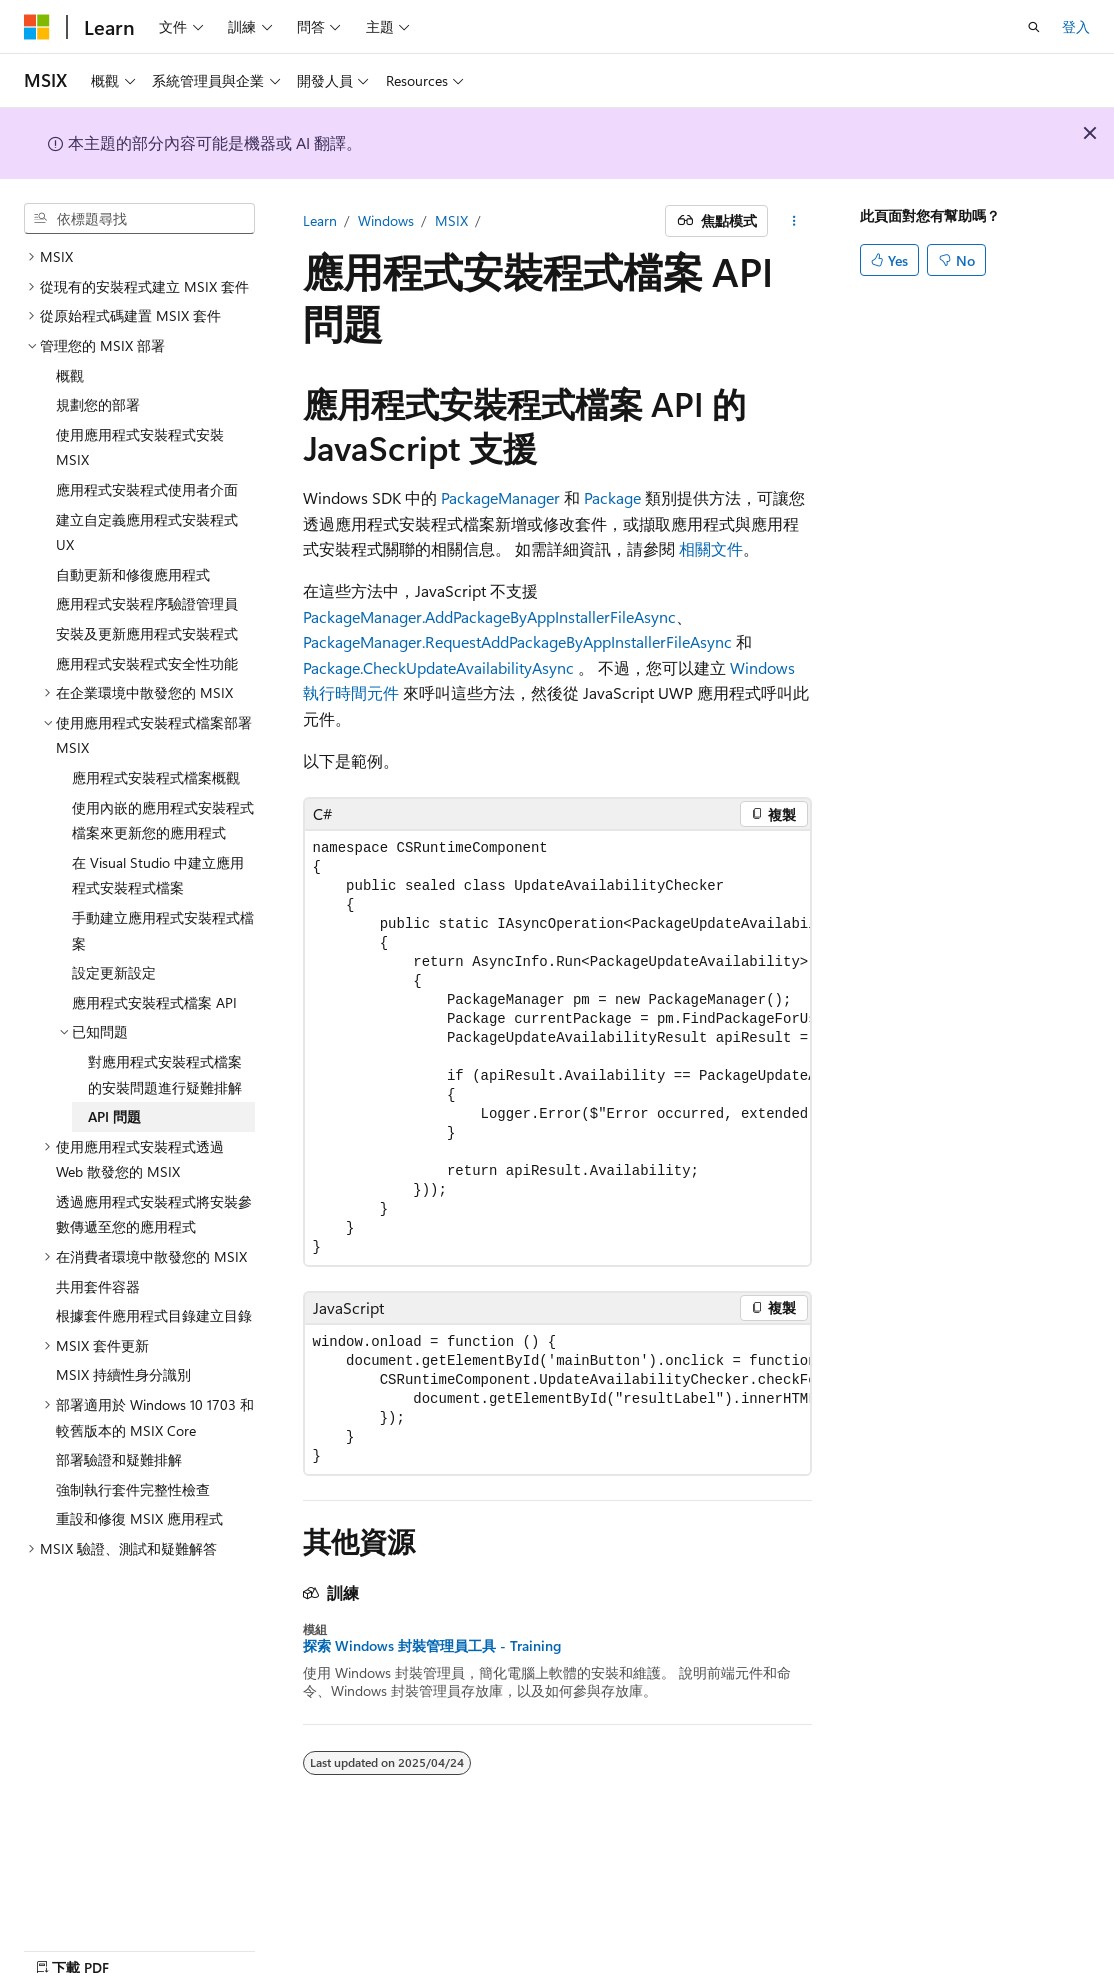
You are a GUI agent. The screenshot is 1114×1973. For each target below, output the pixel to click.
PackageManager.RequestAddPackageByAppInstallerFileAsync (517, 641)
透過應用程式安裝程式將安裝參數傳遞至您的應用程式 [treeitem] (154, 1214)
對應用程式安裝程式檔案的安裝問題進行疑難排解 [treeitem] (165, 1074)
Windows (386, 220)
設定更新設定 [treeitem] (114, 972)
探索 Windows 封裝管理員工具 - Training (432, 1646)
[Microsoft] (37, 27)
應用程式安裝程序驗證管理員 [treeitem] (147, 603)
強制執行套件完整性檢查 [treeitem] (133, 1489)
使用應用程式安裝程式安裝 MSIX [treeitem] (140, 447)
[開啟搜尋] (1034, 27)
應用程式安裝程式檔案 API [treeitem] (154, 1002)
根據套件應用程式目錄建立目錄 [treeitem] (154, 1315)
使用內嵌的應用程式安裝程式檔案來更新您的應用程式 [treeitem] (163, 820)
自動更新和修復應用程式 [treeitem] (133, 574)
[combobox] (139, 219)
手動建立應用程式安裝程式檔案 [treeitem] (163, 930)
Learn (320, 220)
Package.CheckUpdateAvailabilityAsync (438, 667)
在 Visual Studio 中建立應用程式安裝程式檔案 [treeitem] (158, 875)
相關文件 (711, 548)
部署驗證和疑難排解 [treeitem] (119, 1459)
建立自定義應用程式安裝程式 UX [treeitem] (147, 532)
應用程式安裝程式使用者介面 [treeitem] (147, 489)
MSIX (451, 220)
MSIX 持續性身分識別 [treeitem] (123, 1374)
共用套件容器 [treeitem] (98, 1286)
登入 (1076, 26)
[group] (557, 1048)
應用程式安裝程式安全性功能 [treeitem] (147, 663)
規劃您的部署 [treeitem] (98, 404)
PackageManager (500, 497)
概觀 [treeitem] (70, 375)
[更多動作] (793, 221)
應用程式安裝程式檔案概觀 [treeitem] (156, 777)
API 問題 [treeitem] (114, 1116)
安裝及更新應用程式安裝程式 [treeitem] (147, 633)
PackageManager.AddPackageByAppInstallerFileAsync (489, 616)
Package (612, 497)
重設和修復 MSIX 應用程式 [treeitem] (139, 1518)
